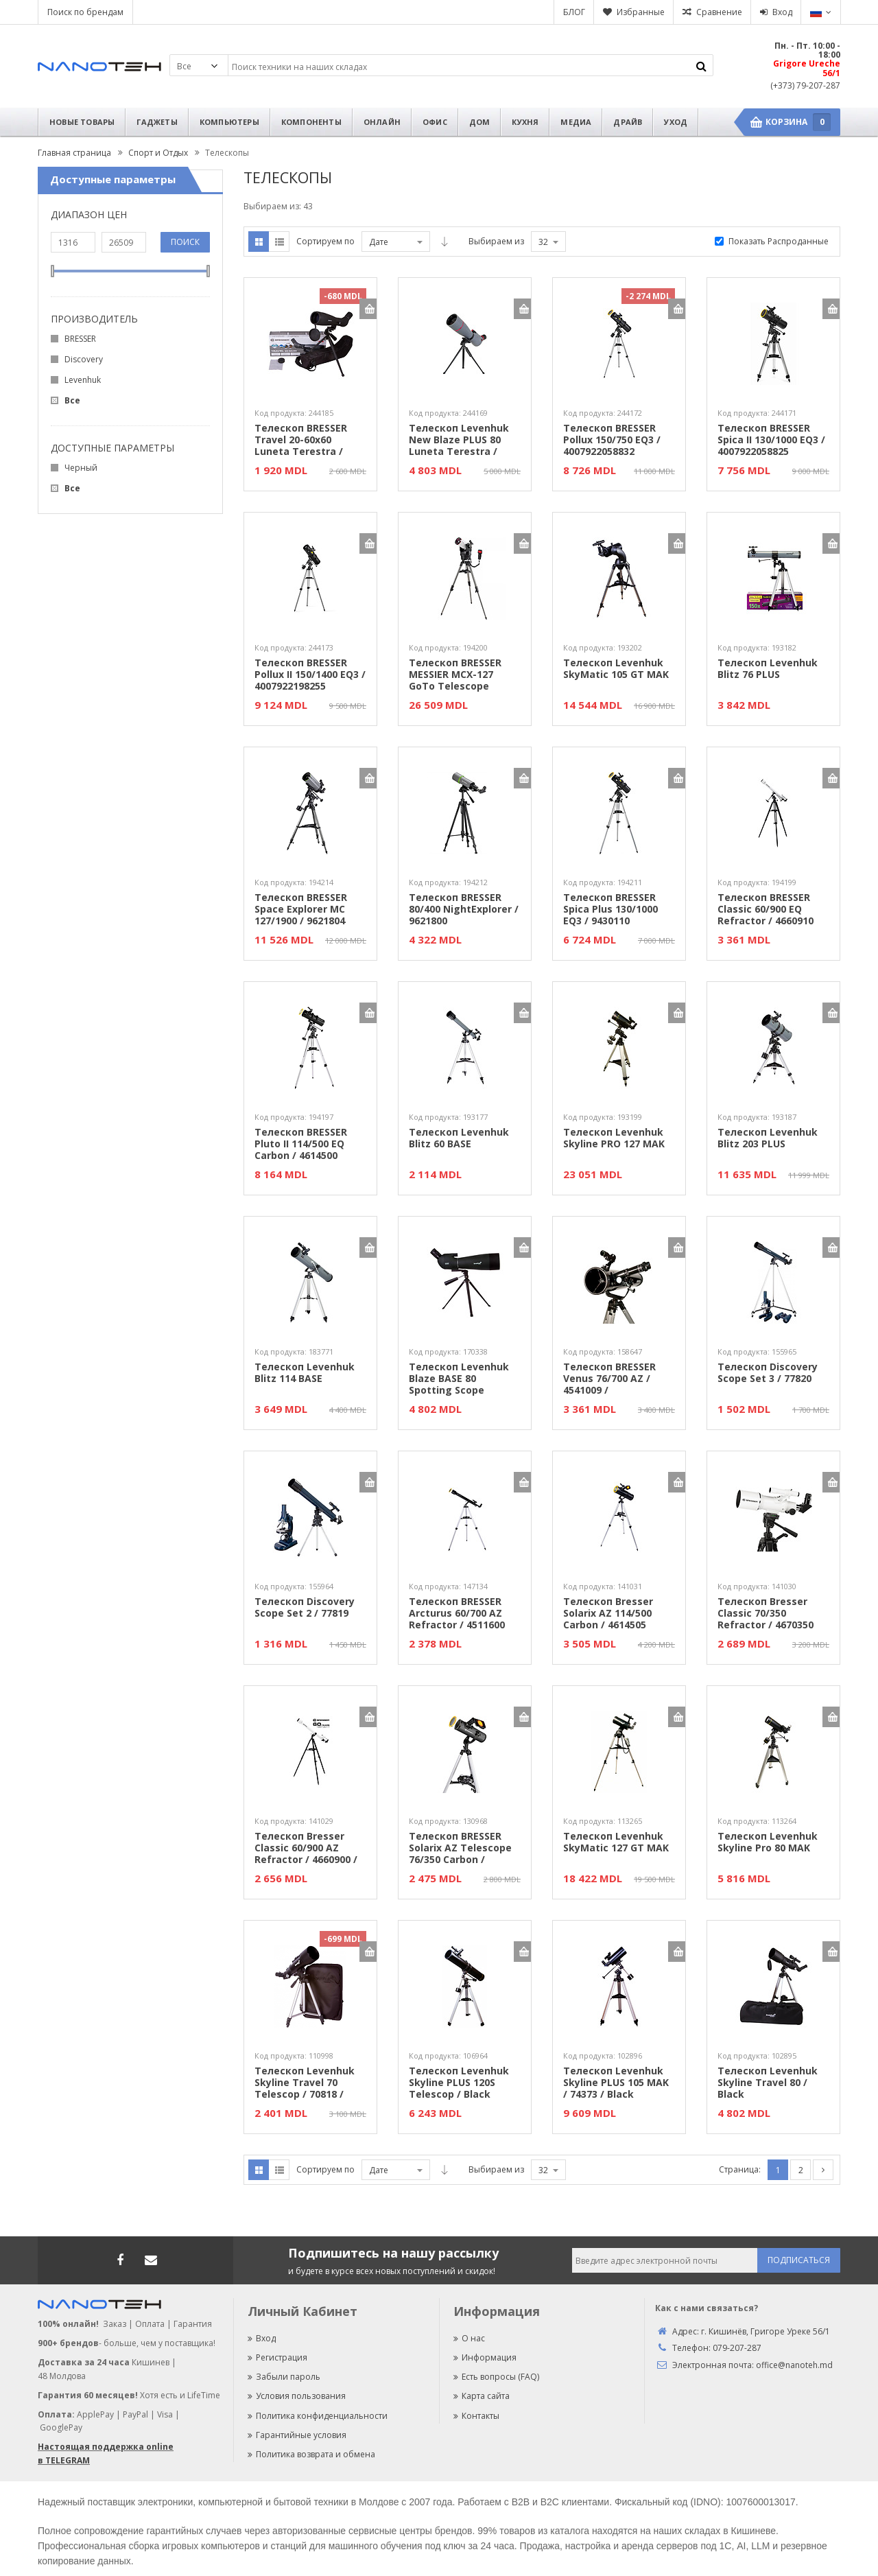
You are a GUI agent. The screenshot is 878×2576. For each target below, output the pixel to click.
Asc (444, 241)
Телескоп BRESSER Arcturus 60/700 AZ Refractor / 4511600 (457, 1613)
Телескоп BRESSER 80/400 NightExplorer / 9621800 (464, 909)
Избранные (641, 12)
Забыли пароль (284, 2376)
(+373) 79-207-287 (805, 85)
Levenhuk (82, 380)
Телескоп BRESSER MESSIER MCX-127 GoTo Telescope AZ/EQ (455, 674)
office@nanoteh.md (794, 2365)
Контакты (476, 2416)
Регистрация (277, 2357)
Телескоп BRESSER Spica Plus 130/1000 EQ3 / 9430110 (610, 909)
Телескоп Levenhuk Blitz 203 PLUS (767, 1138)
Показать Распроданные (778, 241)
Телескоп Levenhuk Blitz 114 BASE (304, 1373)
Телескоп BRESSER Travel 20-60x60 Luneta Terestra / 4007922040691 (300, 440)
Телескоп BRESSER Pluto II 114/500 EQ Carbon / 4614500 (300, 1144)
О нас (469, 2338)
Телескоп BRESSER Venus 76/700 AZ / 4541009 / (609, 1378)
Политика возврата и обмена (311, 2454)
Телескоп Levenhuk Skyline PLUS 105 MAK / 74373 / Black (616, 2082)
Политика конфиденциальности (318, 2416)
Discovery (83, 359)
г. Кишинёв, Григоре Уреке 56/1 (765, 2331)
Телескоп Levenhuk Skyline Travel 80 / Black (767, 2082)
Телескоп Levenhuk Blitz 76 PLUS (767, 669)
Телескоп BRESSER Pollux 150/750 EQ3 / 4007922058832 (612, 440)
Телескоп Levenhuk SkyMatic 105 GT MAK (616, 669)
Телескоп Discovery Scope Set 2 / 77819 (304, 1607)
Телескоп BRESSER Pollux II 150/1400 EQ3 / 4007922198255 (310, 674)
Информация (485, 2357)
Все (72, 400)
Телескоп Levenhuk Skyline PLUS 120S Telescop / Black (459, 2082)
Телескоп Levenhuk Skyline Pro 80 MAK (767, 1842)
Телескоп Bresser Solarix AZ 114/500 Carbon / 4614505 (608, 1613)
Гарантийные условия (297, 2435)
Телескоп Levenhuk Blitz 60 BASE (459, 1138)
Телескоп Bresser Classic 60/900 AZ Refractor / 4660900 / (305, 1848)
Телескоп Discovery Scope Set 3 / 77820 (767, 1373)
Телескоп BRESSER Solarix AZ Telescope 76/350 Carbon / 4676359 (460, 1848)
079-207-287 (737, 2348)
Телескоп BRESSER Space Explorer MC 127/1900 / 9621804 (300, 909)
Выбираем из (496, 241)
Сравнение (719, 12)
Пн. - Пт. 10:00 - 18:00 (807, 50)
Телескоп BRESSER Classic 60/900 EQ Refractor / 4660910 (765, 909)
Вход (782, 12)
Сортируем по (325, 241)
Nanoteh (99, 66)
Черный (80, 467)
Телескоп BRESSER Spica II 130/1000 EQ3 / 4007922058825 (771, 440)
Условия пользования (297, 2396)
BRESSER (80, 338)
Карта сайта (481, 2396)
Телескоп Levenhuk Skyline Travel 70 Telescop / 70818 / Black (304, 2082)
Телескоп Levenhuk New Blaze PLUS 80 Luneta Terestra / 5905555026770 (459, 440)
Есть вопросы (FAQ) (496, 2376)
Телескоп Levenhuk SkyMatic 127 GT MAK (616, 1842)
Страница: (740, 2169)
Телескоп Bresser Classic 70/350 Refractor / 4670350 (765, 1613)
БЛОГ (574, 12)
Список (279, 241)
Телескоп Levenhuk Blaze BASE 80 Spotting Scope (459, 1378)
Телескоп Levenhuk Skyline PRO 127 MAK (614, 1138)
